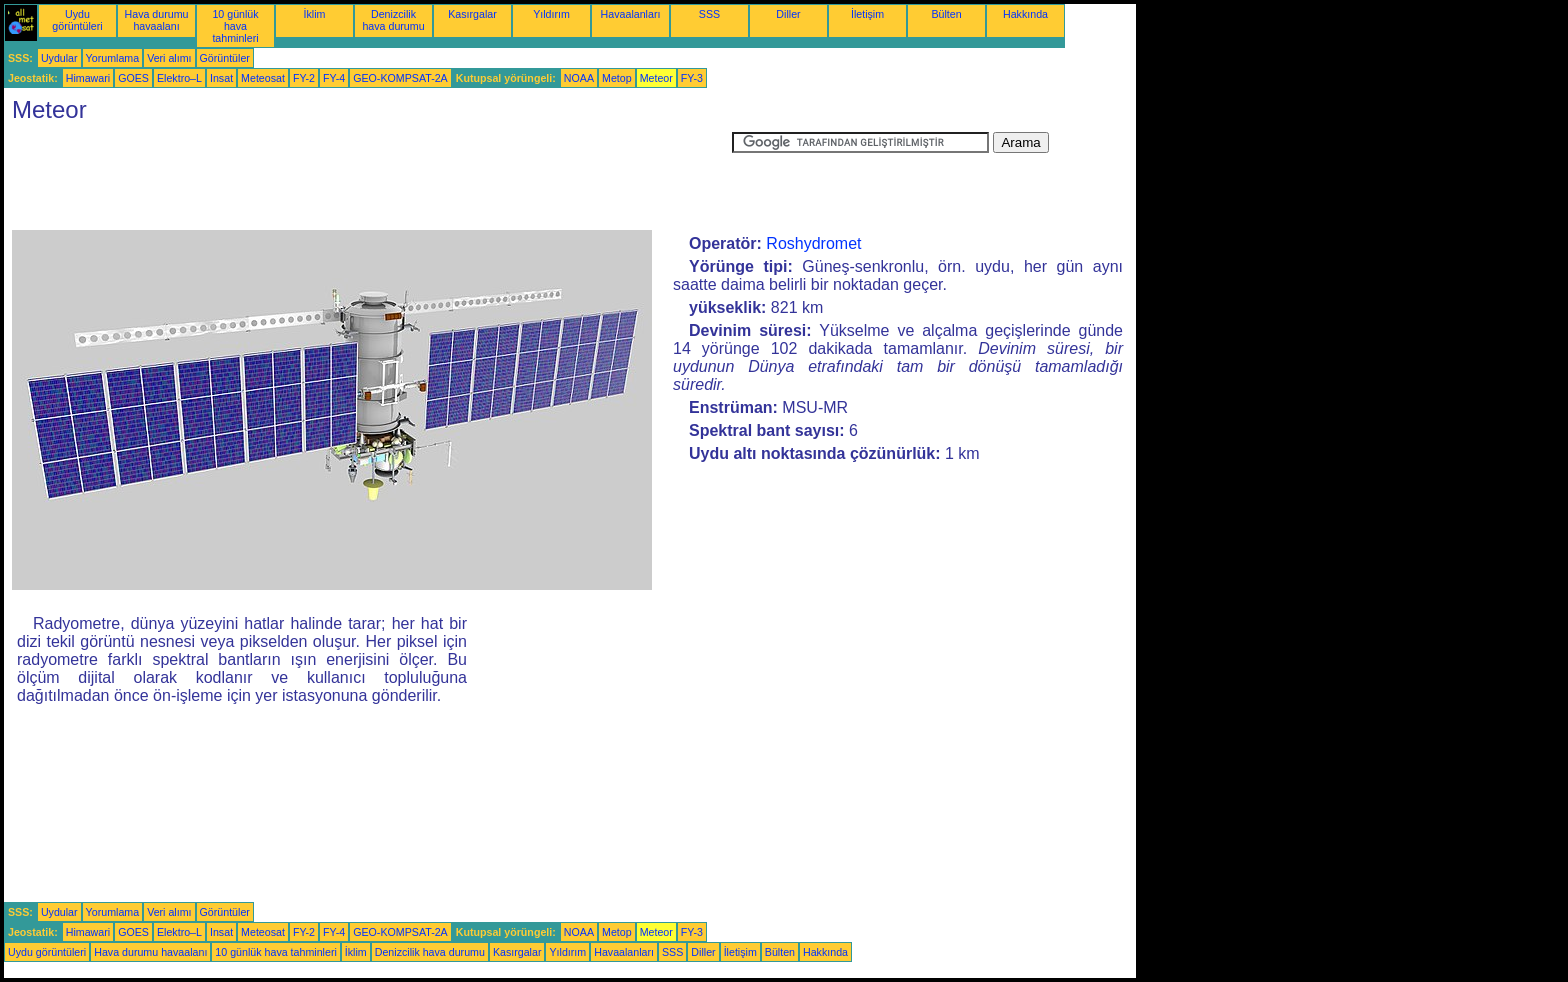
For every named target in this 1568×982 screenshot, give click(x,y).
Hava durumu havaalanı (157, 20)
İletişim (867, 14)
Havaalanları (631, 14)
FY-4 (334, 78)
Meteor (656, 78)
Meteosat (263, 78)
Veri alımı (169, 58)
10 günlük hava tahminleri (235, 26)
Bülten (946, 14)
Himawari (88, 78)
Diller (788, 14)
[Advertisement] (368, 177)
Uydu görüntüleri (77, 20)
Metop (617, 78)
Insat (221, 78)
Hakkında (1025, 14)
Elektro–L (179, 78)
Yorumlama (113, 58)
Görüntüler (225, 58)
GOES (133, 78)
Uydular (59, 58)
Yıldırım (551, 14)
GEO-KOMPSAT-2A (400, 78)
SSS (709, 14)
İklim (315, 14)
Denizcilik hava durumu (393, 20)
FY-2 (304, 78)
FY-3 (692, 78)
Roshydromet (813, 243)
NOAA (579, 78)
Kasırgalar (472, 14)
